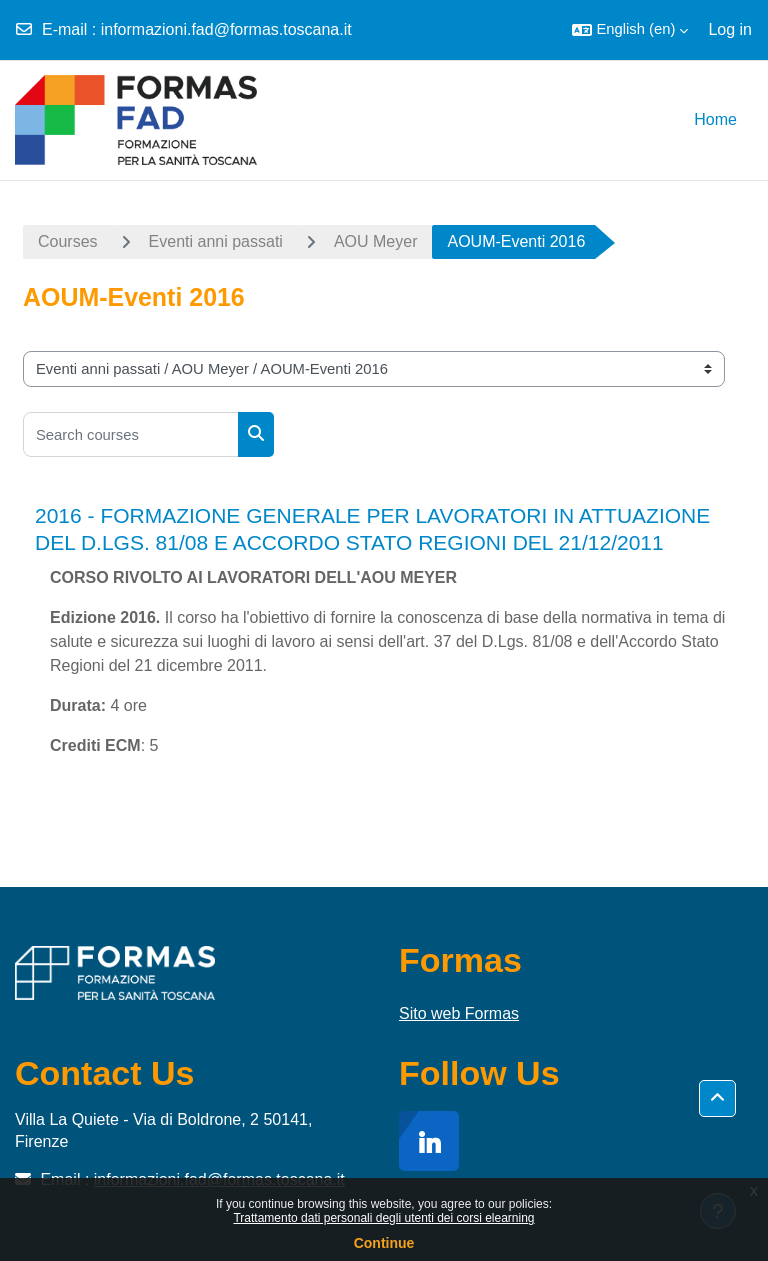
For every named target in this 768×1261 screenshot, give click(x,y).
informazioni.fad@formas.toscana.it (226, 29)
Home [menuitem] (715, 119)
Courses (68, 241)
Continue (384, 1243)
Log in (730, 29)
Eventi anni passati (216, 241)
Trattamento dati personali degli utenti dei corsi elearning (383, 1218)
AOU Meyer (376, 241)
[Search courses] (131, 434)
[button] (630, 30)
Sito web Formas (459, 1013)
